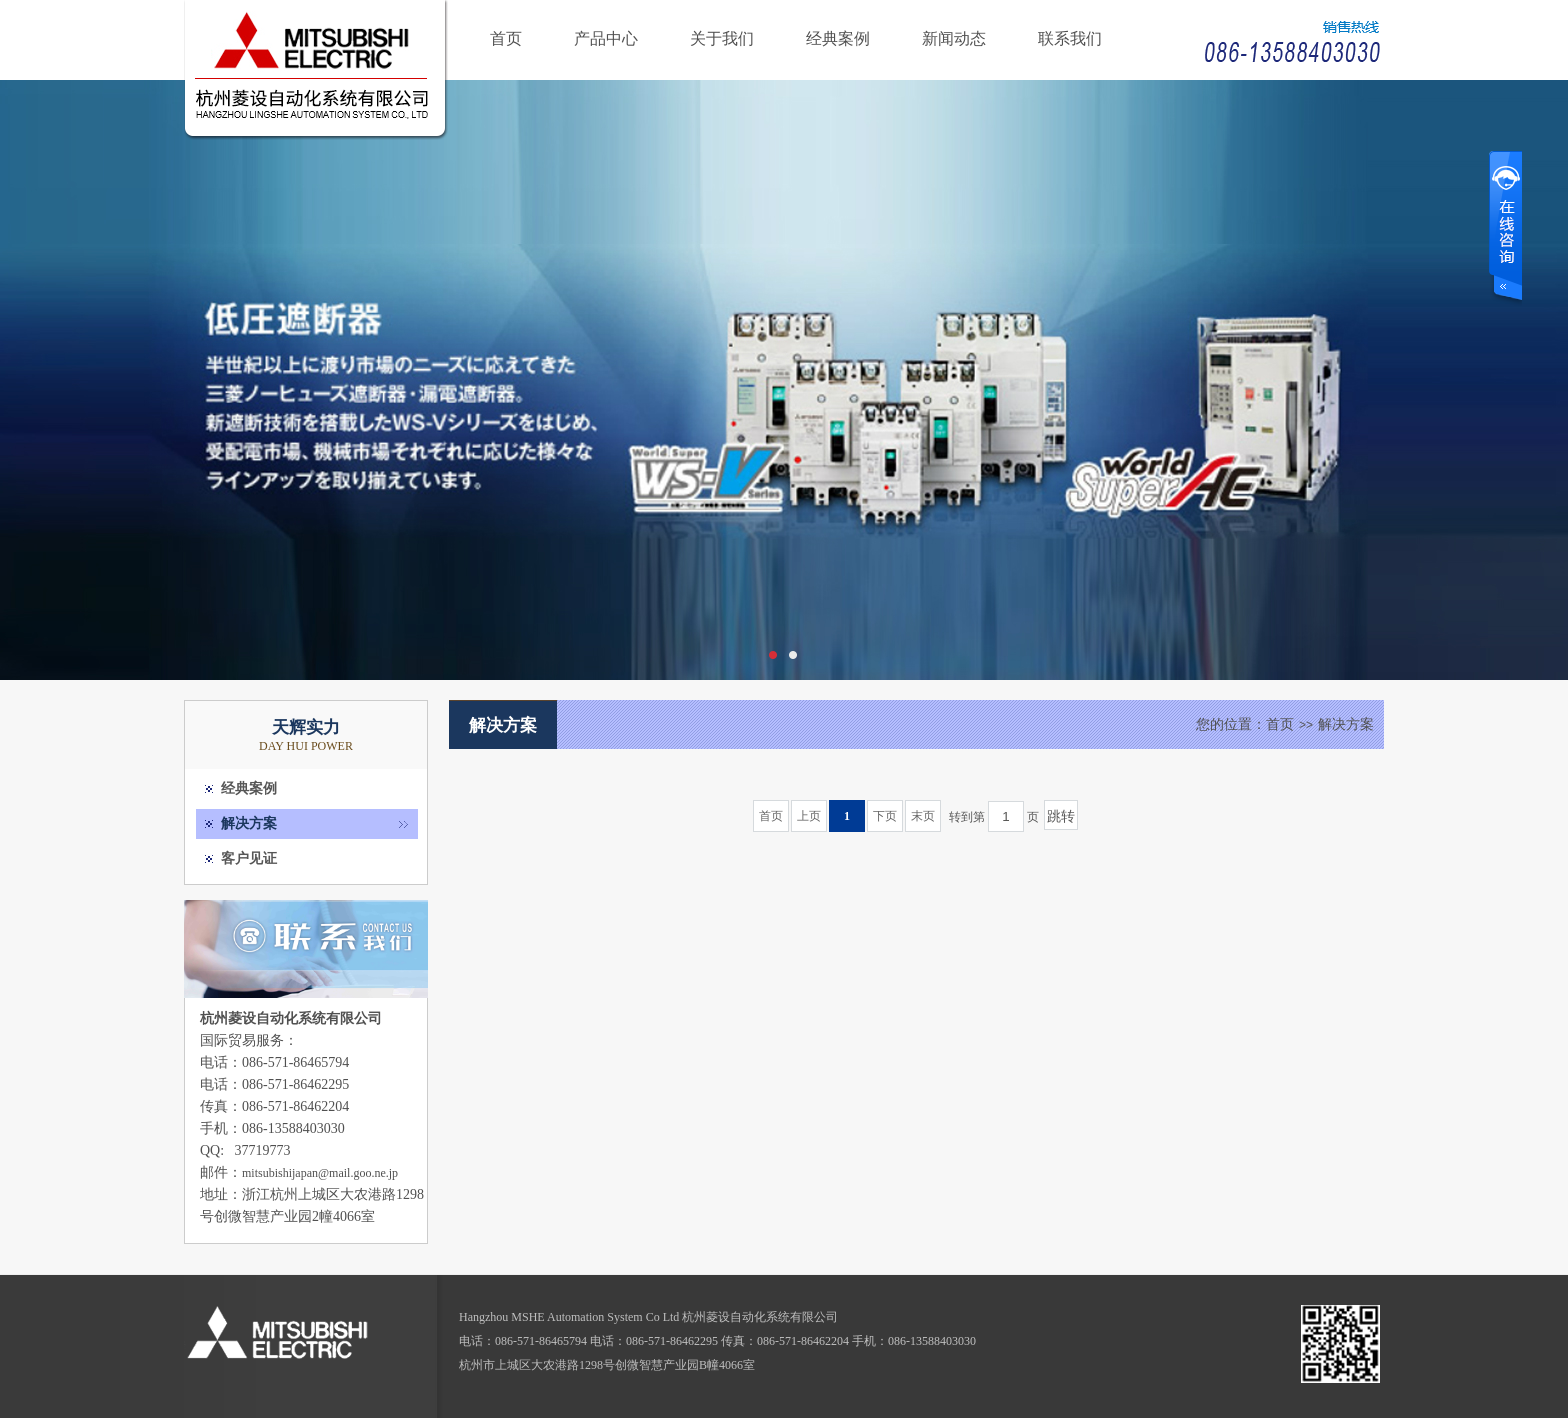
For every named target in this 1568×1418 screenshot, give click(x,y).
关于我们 (722, 38)
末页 (923, 816)
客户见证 (249, 858)
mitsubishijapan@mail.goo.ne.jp (320, 1173)
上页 (809, 816)
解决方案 (249, 823)
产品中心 (606, 38)
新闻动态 (954, 38)
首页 (506, 38)
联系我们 (1070, 38)
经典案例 (838, 38)
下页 (885, 816)
